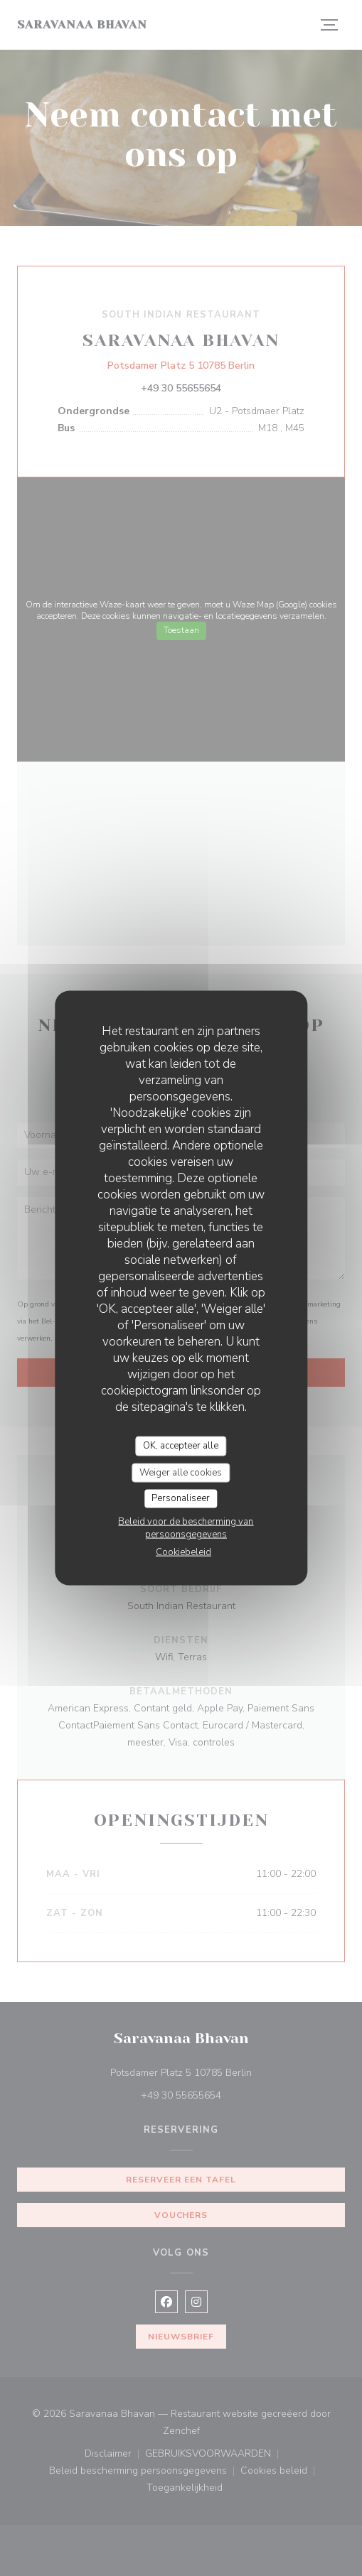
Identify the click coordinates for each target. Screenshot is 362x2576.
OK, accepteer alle (180, 1445)
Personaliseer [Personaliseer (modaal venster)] (180, 1498)
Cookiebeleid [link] (183, 1551)
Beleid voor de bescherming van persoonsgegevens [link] (185, 1527)
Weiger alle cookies (180, 1472)
